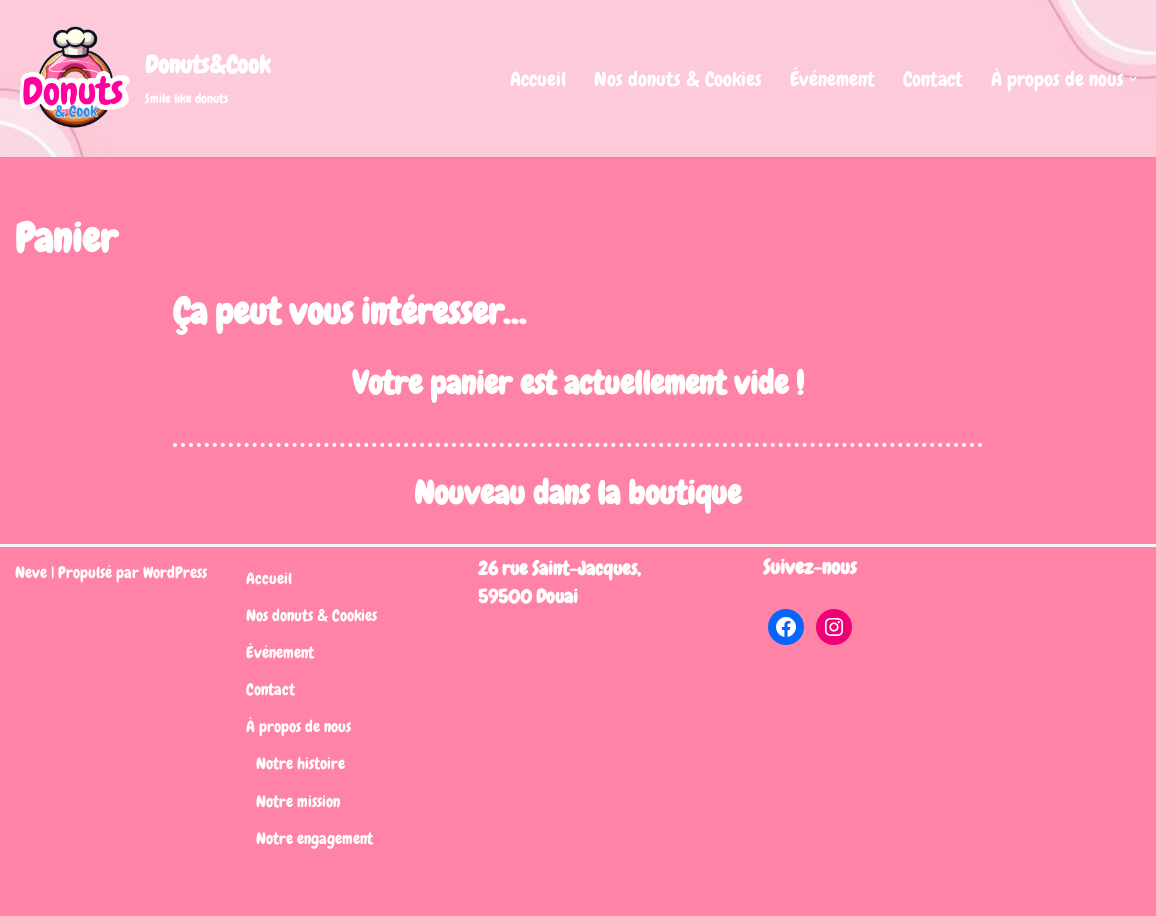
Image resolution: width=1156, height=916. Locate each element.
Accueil (538, 79)
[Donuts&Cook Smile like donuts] (142, 78)
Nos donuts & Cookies (678, 79)
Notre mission (298, 801)
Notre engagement (314, 838)
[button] (1133, 79)
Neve (31, 572)
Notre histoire (300, 763)
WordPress (175, 572)
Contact (933, 79)
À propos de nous (298, 726)
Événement (832, 79)
